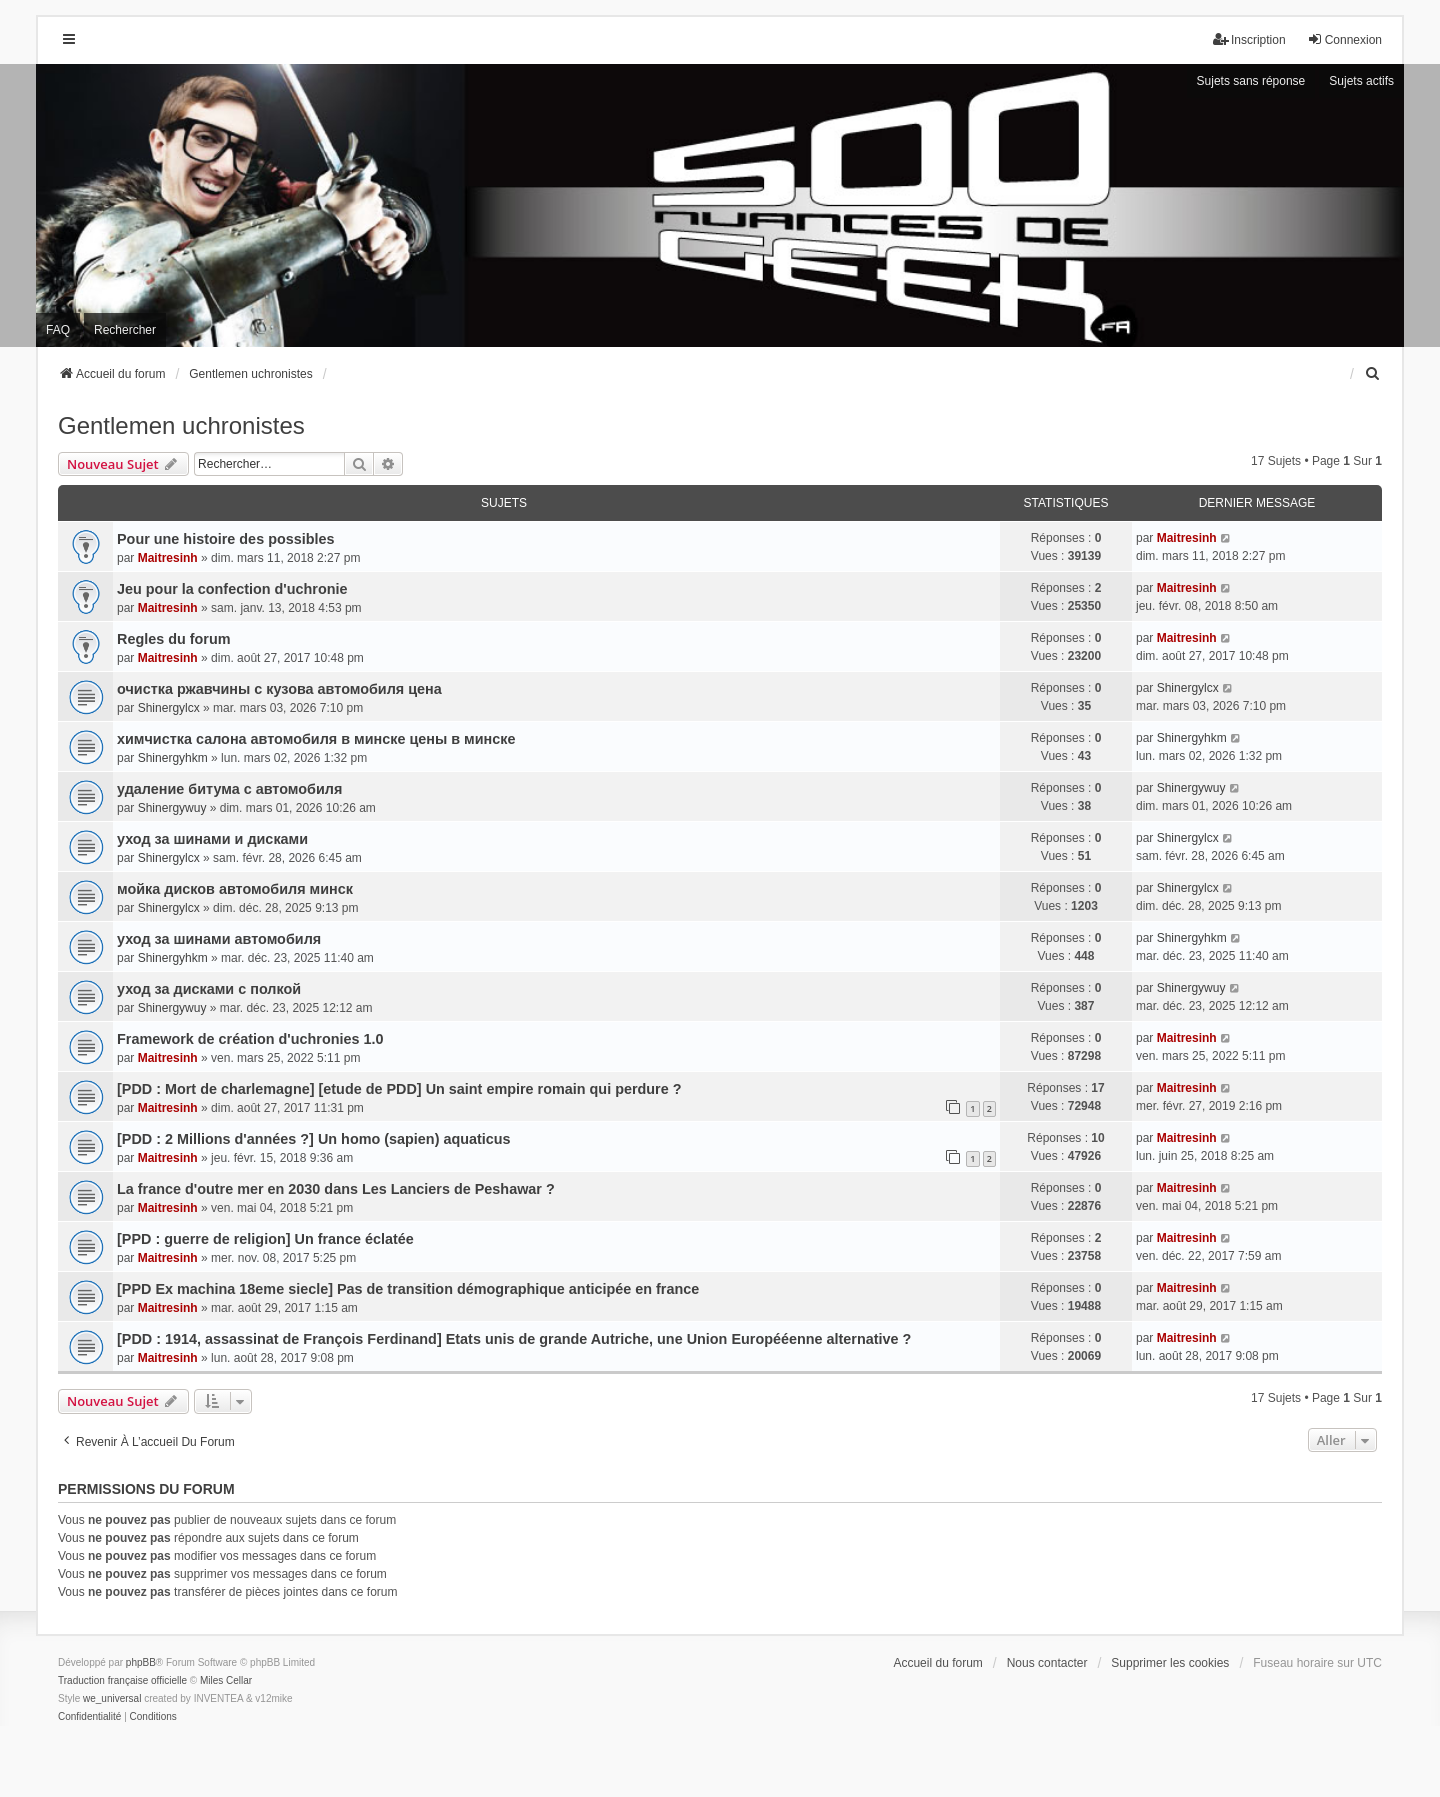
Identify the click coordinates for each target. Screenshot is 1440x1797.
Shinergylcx (169, 708)
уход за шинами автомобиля (219, 939)
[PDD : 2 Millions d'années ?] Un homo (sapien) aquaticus (314, 1139)
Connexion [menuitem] (1344, 39)
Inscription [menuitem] (1249, 39)
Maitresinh (168, 558)
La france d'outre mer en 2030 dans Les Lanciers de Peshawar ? (336, 1189)
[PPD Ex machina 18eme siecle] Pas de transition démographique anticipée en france (408, 1289)
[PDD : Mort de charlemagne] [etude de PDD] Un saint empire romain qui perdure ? (399, 1089)
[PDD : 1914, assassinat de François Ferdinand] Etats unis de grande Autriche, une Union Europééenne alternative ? (514, 1339)
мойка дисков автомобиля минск (235, 889)
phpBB (141, 1662)
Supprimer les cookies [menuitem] (1170, 1663)
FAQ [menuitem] (58, 330)
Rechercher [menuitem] (125, 330)
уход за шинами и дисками (212, 839)
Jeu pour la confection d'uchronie (232, 589)
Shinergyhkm (173, 758)
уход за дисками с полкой (209, 989)
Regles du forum (174, 639)
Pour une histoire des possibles (226, 539)
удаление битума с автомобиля (229, 789)
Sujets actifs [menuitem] (1361, 81)
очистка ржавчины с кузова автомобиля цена (279, 689)
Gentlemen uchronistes (181, 425)
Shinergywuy (172, 808)
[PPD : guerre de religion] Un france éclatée (265, 1239)
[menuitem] (1373, 374)
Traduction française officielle (122, 1680)
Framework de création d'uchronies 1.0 (250, 1039)
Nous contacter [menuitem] (1047, 1663)
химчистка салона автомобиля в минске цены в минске (316, 739)
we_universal (112, 1698)
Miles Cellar (226, 1680)
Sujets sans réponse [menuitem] (1251, 81)
